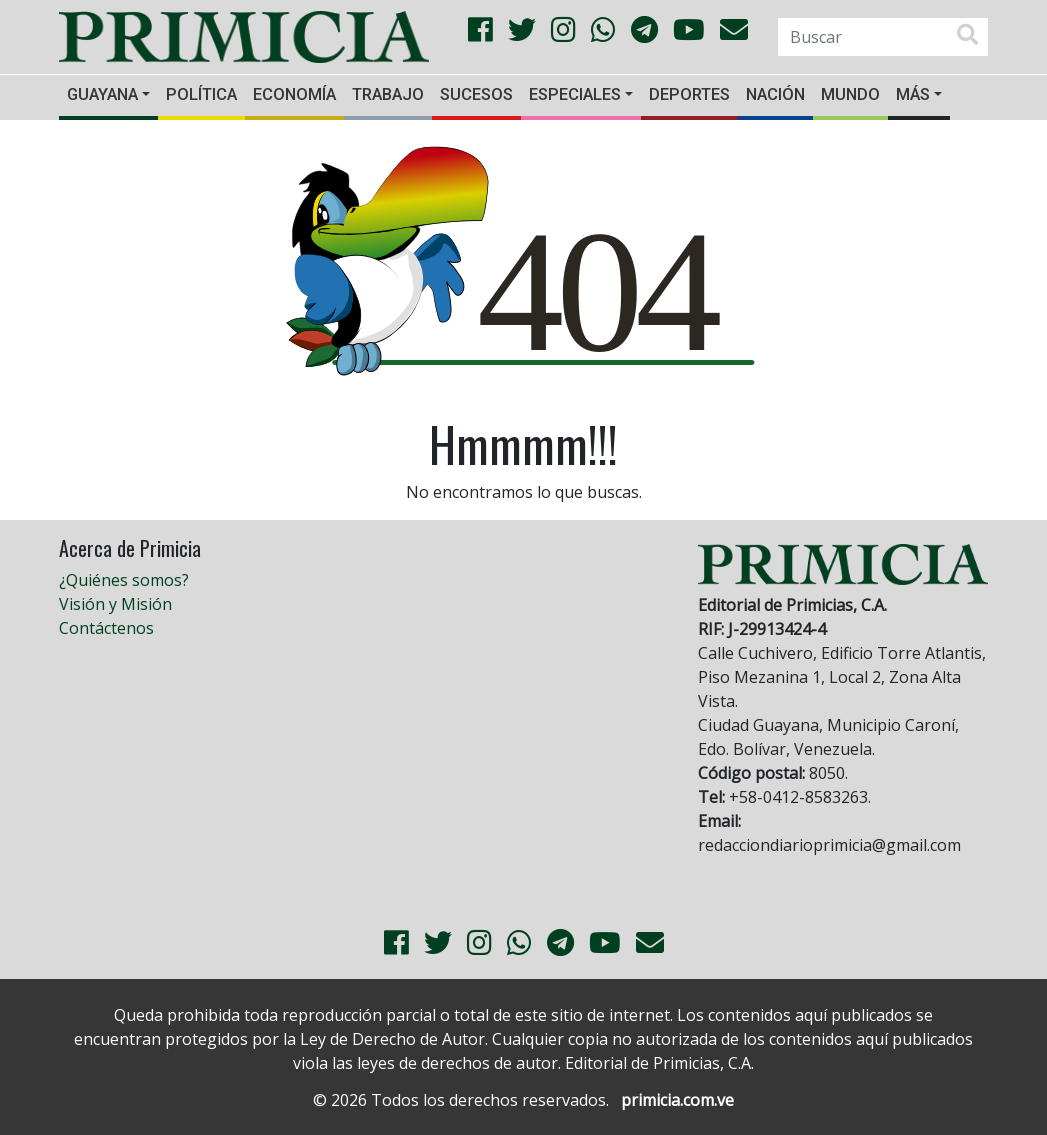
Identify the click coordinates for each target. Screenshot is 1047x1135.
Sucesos (476, 94)
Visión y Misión (115, 604)
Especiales (575, 94)
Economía (294, 94)
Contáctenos (106, 628)
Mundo (850, 94)
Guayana (102, 94)
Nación (775, 94)
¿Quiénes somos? (124, 580)
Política (201, 94)
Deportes (689, 94)
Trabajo (388, 94)
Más (913, 94)
